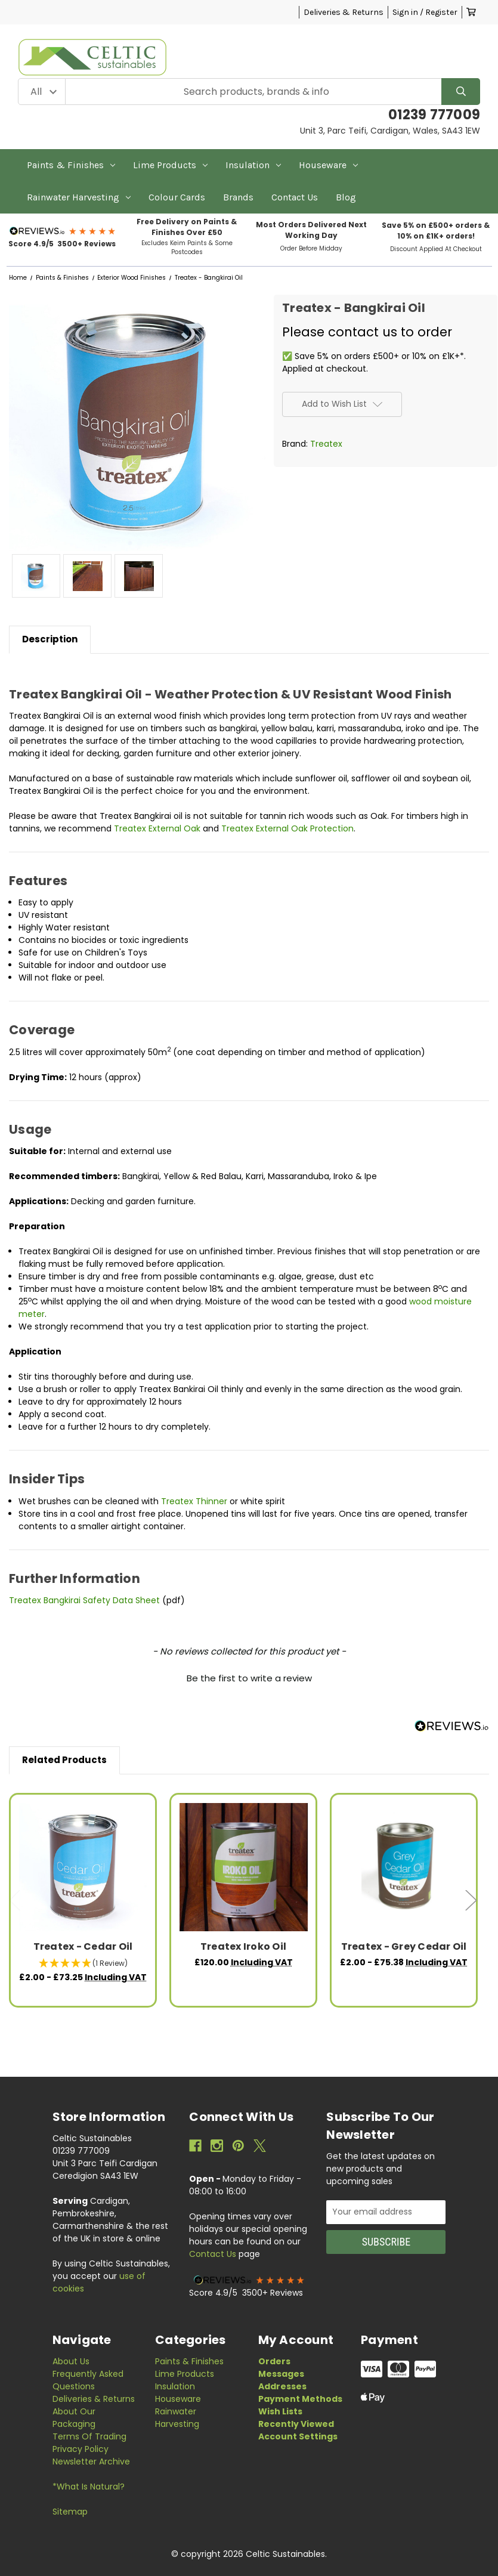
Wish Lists (280, 2411)
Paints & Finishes (71, 165)
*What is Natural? (88, 2486)
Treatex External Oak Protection (287, 828)
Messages (281, 2374)
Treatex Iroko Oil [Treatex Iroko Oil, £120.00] (243, 1946)
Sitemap (70, 2512)
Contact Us (294, 197)
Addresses (282, 2386)
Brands (238, 197)
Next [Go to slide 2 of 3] (471, 1900)
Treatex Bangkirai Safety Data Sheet (84, 1600)
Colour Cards (177, 197)
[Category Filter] (42, 91)
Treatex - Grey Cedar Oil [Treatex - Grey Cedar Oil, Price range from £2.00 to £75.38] (404, 1946)
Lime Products (170, 165)
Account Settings (298, 2436)
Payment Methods (300, 2399)
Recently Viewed (296, 2424)
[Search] (460, 91)
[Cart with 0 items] (471, 12)
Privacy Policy (80, 2449)
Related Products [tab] (64, 1760)
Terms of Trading (89, 2436)
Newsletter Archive (91, 2461)
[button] (63, 230)
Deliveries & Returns (343, 12)
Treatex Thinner (195, 1501)
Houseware (328, 165)
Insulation (253, 165)
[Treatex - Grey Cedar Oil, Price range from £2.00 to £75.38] (404, 1867)
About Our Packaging (73, 2417)
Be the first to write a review (249, 1678)
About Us (70, 2361)
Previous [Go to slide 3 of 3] (15, 1900)
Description (50, 639)
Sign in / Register (424, 12)
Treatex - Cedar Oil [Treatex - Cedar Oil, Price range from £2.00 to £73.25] (83, 1946)
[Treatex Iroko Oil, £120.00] (244, 1867)
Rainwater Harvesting (79, 197)
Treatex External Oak (157, 828)
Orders (274, 2361)
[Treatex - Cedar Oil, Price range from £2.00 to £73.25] (83, 1867)
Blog (346, 197)
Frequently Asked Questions (87, 2380)
